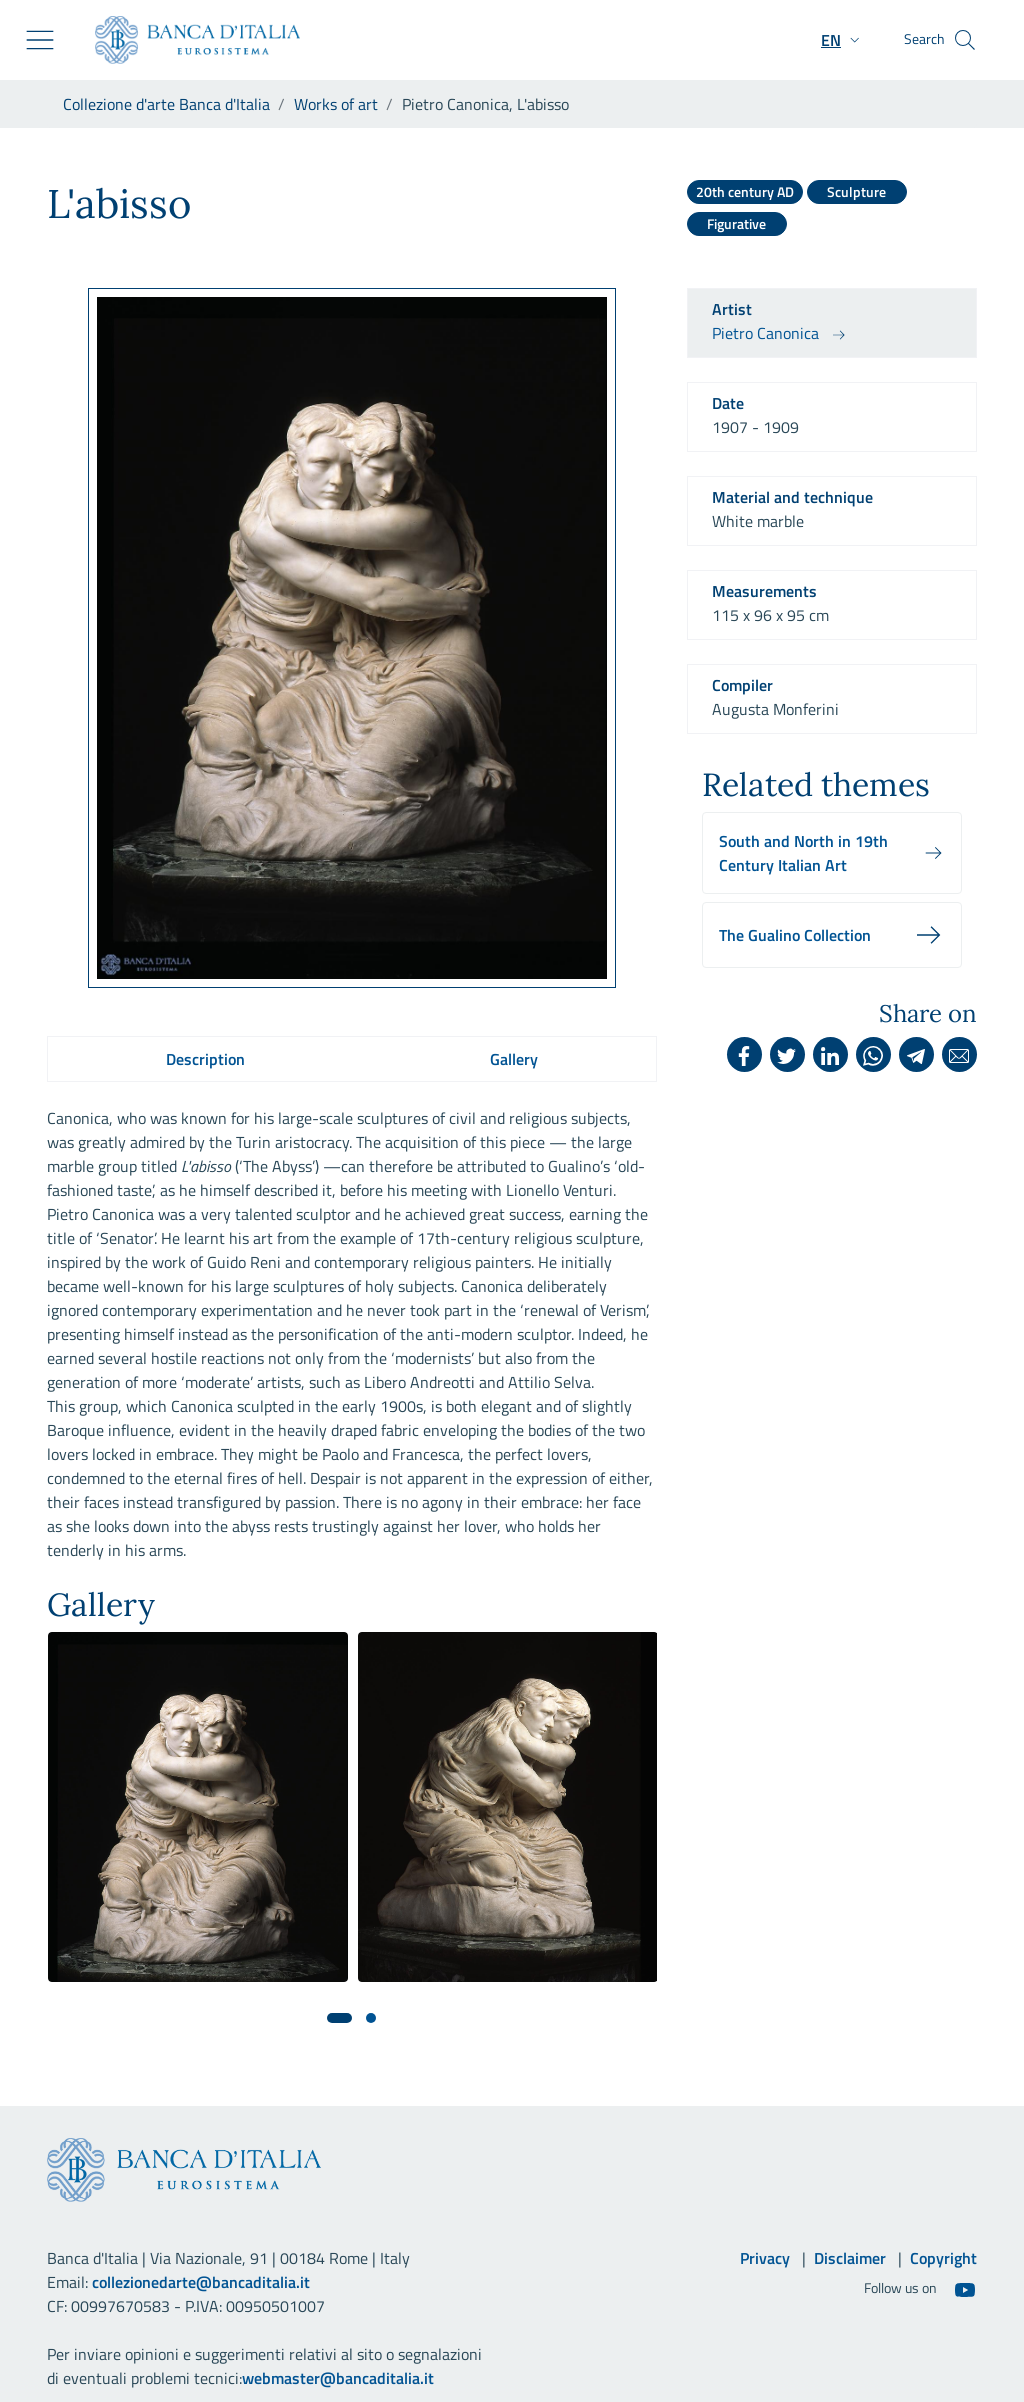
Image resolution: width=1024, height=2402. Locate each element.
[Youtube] (965, 2289)
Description (205, 1059)
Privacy (765, 2258)
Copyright (943, 2258)
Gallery (514, 1059)
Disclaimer (850, 2258)
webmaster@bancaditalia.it (338, 2378)
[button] (842, 40)
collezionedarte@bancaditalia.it (201, 2282)
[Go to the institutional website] (189, 40)
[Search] (965, 40)
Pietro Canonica (765, 333)
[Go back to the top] (979, 2357)
